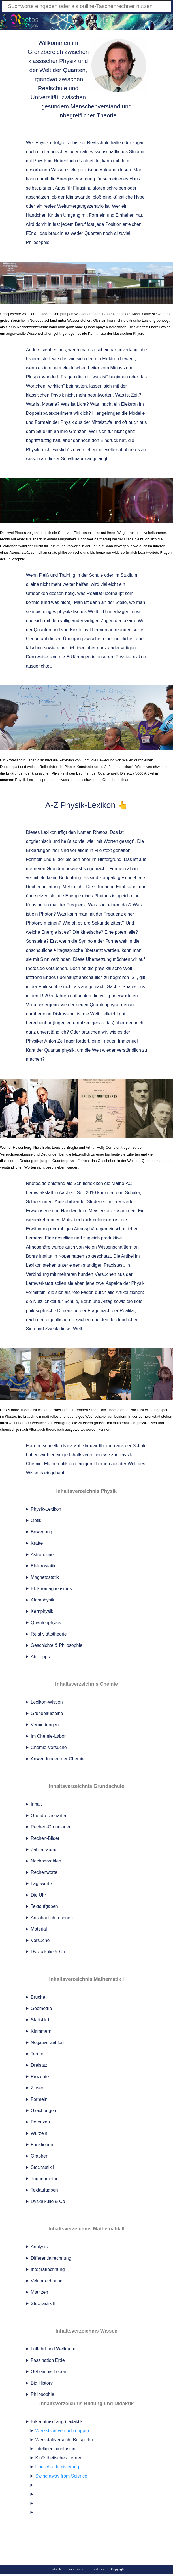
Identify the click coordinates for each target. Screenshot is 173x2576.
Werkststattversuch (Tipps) (62, 2430)
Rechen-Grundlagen (51, 1826)
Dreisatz (39, 2065)
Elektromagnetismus (51, 1588)
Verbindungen (45, 1724)
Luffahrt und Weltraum (53, 2348)
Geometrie (41, 2008)
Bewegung (41, 1531)
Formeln (39, 2099)
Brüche (38, 1997)
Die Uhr (38, 1895)
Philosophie (42, 2394)
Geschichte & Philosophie (56, 1645)
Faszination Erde (48, 2360)
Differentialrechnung (51, 2258)
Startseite (55, 2569)
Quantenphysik (46, 1622)
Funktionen (42, 2144)
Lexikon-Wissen (47, 1702)
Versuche (40, 1940)
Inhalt (36, 1804)
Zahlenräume (44, 1849)
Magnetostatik (45, 1577)
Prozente (40, 2076)
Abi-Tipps (40, 1656)
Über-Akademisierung (57, 2467)
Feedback (97, 2569)
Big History (42, 2383)
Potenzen (40, 2122)
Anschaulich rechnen (52, 1917)
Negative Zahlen (47, 2042)
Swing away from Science (61, 2476)
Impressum (76, 2569)
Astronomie (42, 1554)
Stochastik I (42, 2167)
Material (39, 1929)
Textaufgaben (44, 1906)
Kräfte (37, 1543)
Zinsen (37, 2087)
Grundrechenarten (49, 1815)
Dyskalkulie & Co (48, 1951)
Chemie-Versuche (49, 1747)
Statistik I (40, 2019)
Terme (37, 2053)
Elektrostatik (43, 1565)
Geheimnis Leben (48, 2371)
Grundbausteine (47, 1713)
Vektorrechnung (47, 2280)
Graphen (39, 2156)
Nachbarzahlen (46, 1861)
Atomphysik (42, 1600)
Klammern (41, 2031)
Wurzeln (39, 2133)
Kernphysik (42, 1611)
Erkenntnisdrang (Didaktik (89, 2468)
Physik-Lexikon (46, 1509)
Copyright (118, 2569)
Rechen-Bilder (45, 1838)
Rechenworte (44, 1872)
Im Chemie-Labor (48, 1736)
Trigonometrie (45, 2178)
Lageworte (41, 1883)
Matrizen (39, 2292)
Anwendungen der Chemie (57, 1758)
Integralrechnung (48, 2269)
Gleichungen (43, 2110)
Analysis (39, 2246)
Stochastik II (43, 2303)
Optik (36, 1520)
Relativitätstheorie (49, 1634)
